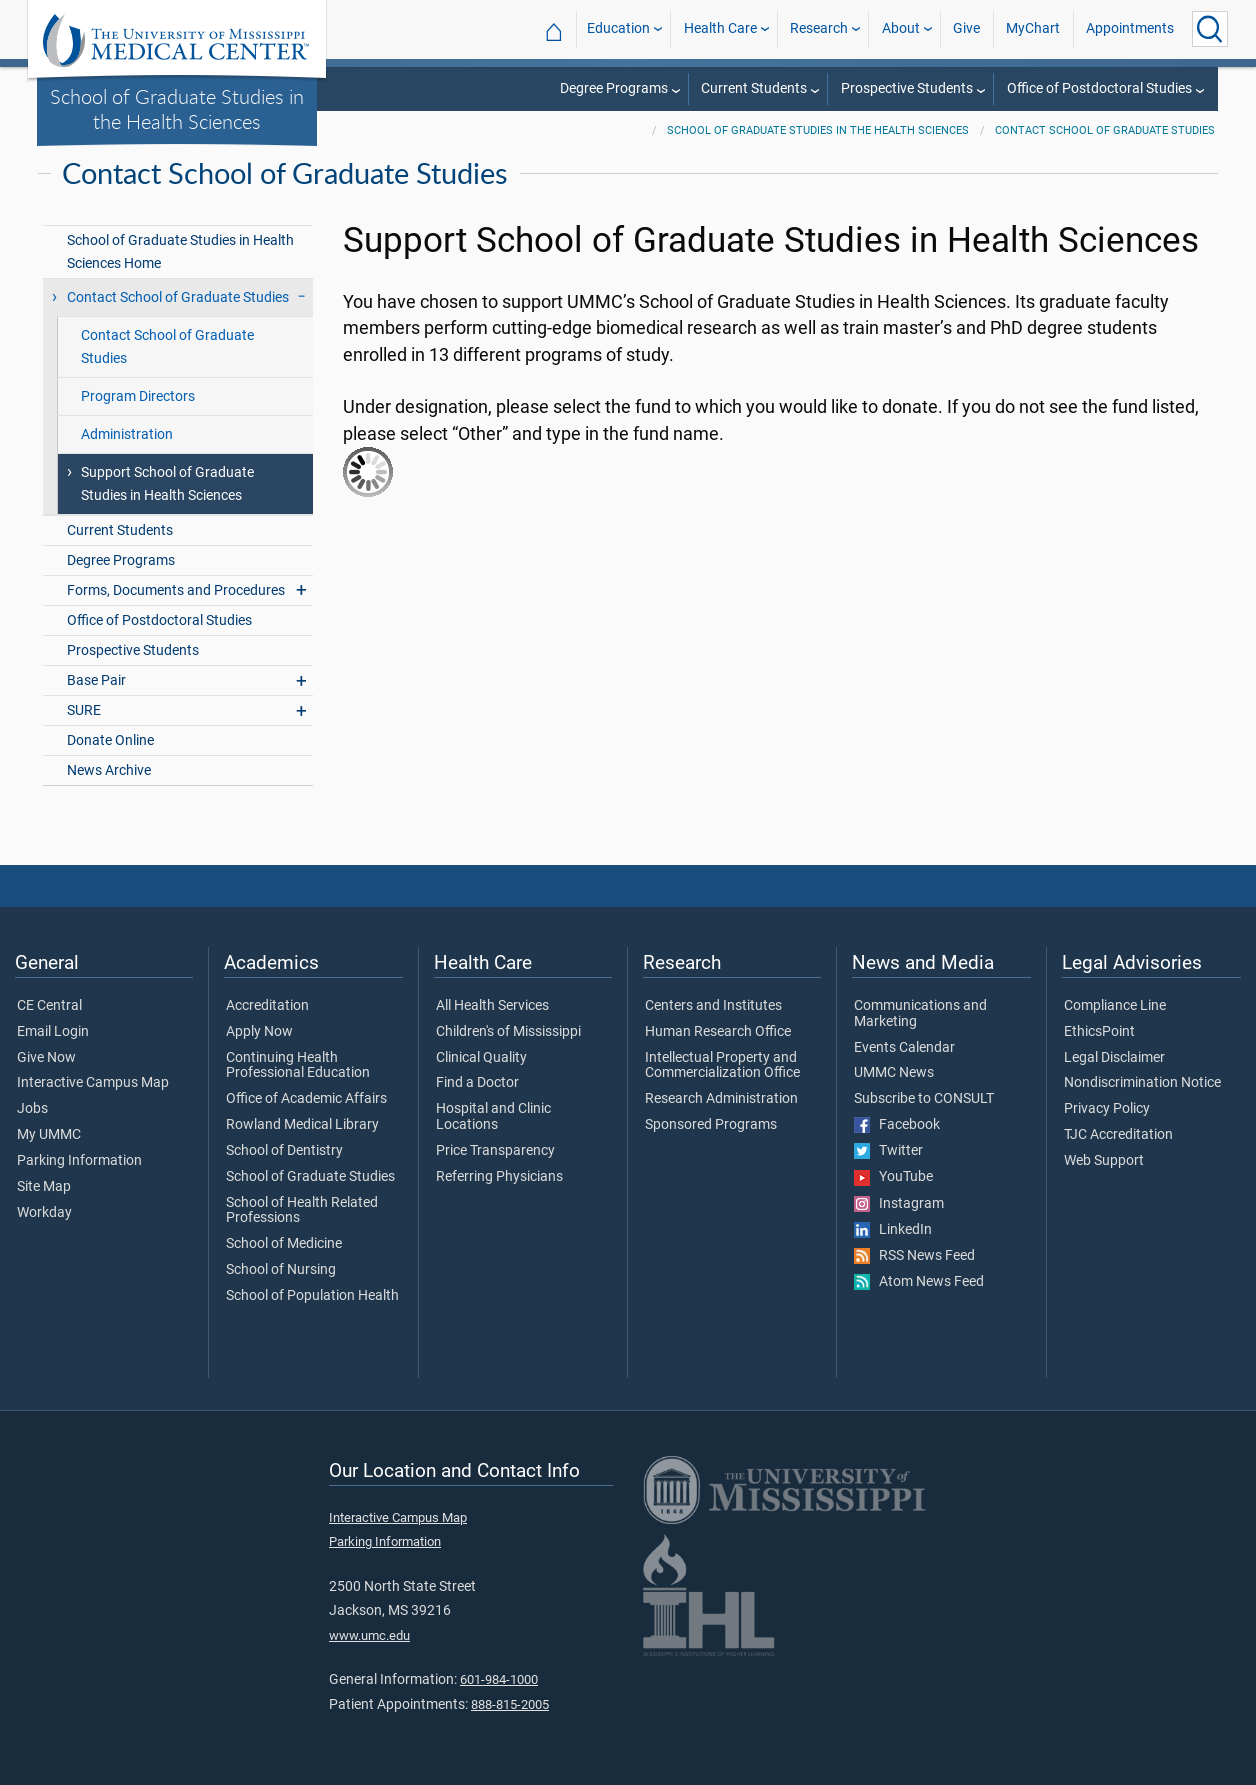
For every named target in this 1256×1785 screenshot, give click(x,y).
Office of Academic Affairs (306, 1099)
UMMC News (894, 1073)
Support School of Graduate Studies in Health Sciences (167, 484)
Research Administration (721, 1099)
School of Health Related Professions (302, 1211)
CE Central (49, 1006)
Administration (127, 434)
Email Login (53, 1032)
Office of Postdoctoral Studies (1099, 88)
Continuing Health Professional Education (298, 1066)
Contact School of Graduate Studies (1105, 130)
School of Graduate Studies (310, 1177)
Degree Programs (614, 88)
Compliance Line (1115, 1006)
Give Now (46, 1058)
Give (966, 28)
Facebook (897, 1125)
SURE (84, 710)
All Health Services (492, 1006)
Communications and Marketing (920, 1014)
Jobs (32, 1109)
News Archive (109, 770)
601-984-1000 (499, 1679)
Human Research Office (718, 1032)
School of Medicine (284, 1244)
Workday (44, 1213)
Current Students (754, 88)
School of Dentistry (284, 1151)
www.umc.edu (369, 1635)
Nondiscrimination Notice (1142, 1083)
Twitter (888, 1151)
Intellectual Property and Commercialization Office (722, 1066)
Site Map (44, 1187)
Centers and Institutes (713, 1006)
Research (819, 28)
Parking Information (79, 1161)
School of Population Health (312, 1296)
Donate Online (110, 740)
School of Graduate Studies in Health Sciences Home (180, 252)
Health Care (720, 28)
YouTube (893, 1177)
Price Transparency (495, 1151)
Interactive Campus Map (93, 1083)
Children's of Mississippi (508, 1032)
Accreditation (267, 1006)
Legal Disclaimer (1114, 1058)
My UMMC (49, 1135)
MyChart (1033, 28)
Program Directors (138, 396)
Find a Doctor (477, 1083)
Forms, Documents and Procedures (176, 590)
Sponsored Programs (711, 1125)
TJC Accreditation (1118, 1135)
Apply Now (259, 1032)
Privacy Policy (1107, 1109)
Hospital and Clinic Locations (493, 1117)
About (901, 28)
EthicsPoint (1099, 1032)
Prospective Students (907, 88)
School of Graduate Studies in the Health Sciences (177, 108)
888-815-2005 (510, 1704)
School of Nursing (281, 1270)
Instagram (899, 1204)
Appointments (1130, 28)
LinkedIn (893, 1230)
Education (618, 28)
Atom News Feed (919, 1282)
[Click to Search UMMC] (1210, 29)
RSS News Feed (914, 1256)
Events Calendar (904, 1048)
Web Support (1104, 1161)
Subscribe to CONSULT (924, 1099)
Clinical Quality (481, 1058)
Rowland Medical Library (302, 1125)
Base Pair (96, 680)
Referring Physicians (499, 1177)
